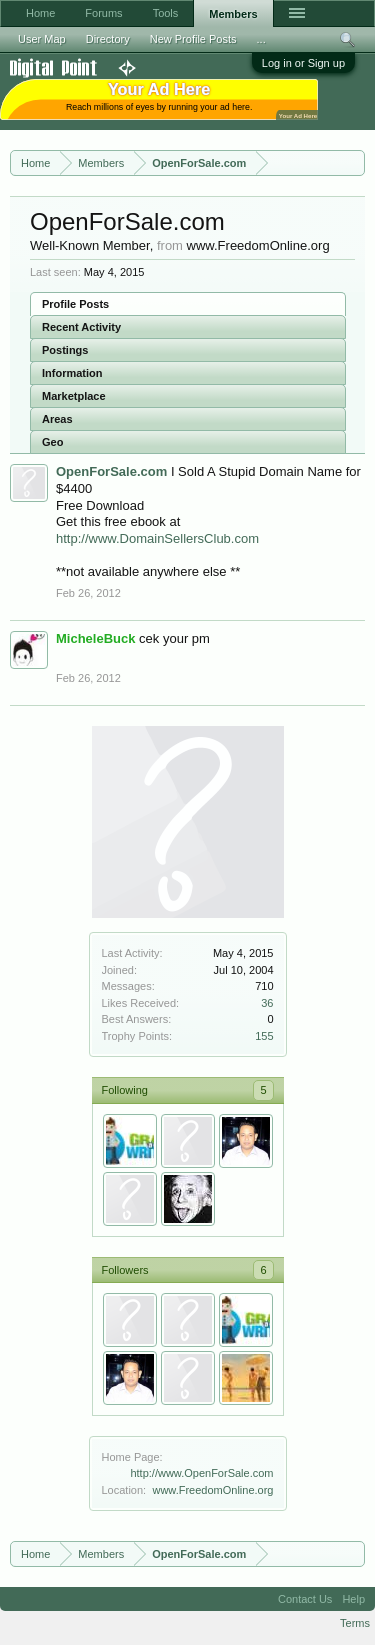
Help (353, 1599)
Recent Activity (81, 327)
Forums (103, 13)
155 (264, 1036)
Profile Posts (75, 304)
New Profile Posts (193, 39)
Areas (57, 419)
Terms (355, 1623)
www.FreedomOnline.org (212, 1490)
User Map (42, 39)
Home (40, 13)
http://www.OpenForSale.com (201, 1473)
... (261, 39)
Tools (166, 13)
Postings (65, 350)
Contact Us (305, 1599)
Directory (108, 39)
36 (267, 1003)
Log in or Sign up (303, 63)
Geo (52, 442)
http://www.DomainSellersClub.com (157, 538)
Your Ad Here (298, 115)
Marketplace (74, 396)
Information (72, 373)
